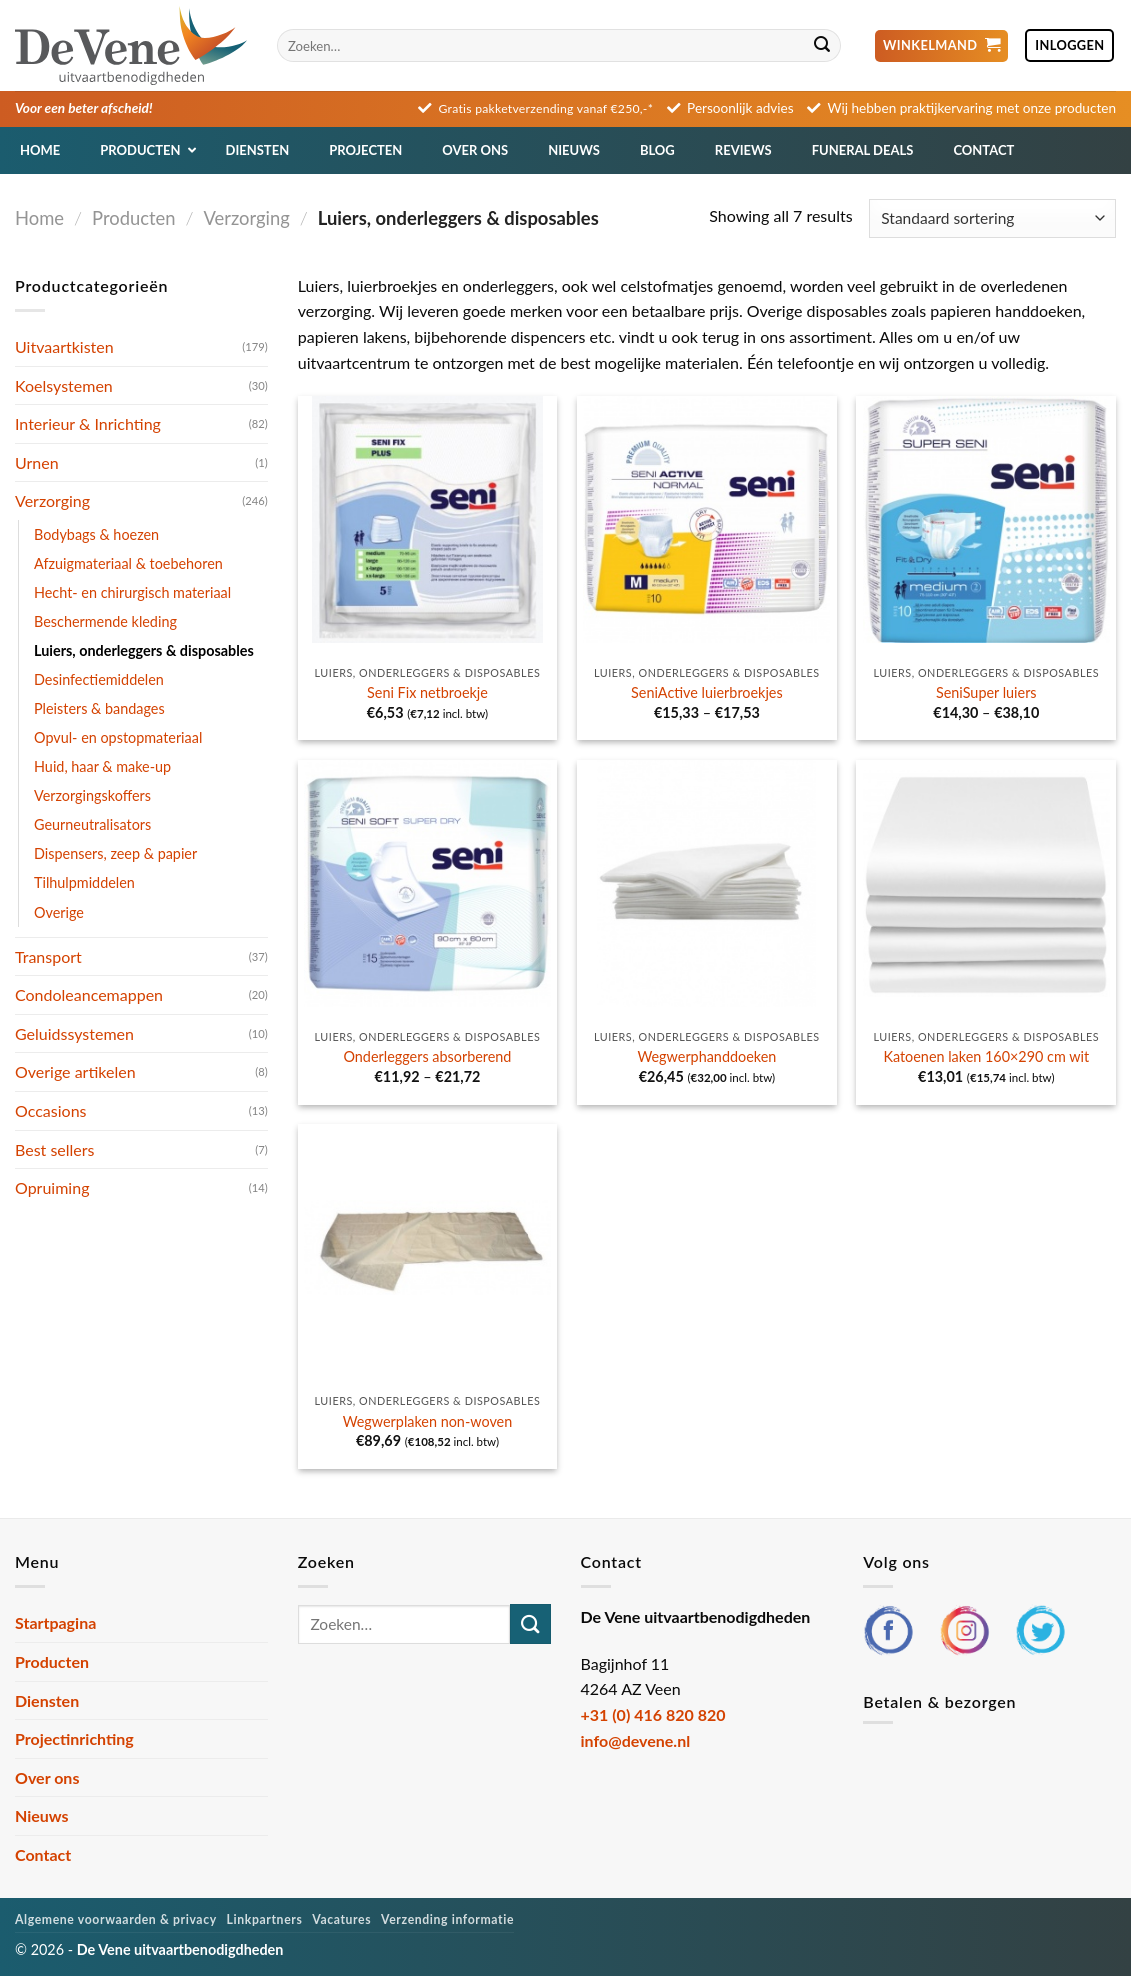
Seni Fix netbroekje (427, 692)
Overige (59, 912)
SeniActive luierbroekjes (707, 692)
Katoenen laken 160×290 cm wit (986, 1056)
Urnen (37, 462)
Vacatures (341, 1919)
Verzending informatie (447, 1919)
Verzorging (247, 218)
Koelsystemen (64, 385)
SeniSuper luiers (986, 692)
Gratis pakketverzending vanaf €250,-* (546, 108)
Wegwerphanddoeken (706, 1056)
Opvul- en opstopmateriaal (118, 737)
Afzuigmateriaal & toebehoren (128, 563)
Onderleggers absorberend (427, 1056)
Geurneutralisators (92, 824)
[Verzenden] (822, 46)
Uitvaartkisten (64, 346)
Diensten (47, 1700)
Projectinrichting (74, 1738)
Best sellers (55, 1149)
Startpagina (55, 1622)
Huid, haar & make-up (102, 766)
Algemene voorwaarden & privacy (116, 1919)
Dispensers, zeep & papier (115, 853)
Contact (43, 1854)
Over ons (47, 1777)
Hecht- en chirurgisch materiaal (132, 592)
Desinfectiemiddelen (99, 679)
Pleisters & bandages (99, 708)
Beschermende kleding (105, 621)
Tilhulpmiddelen (84, 882)
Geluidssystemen (74, 1033)
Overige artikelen (75, 1071)
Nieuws (42, 1815)
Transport (48, 956)
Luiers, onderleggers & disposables (144, 650)
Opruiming (52, 1187)
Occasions (51, 1110)
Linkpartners (265, 1919)
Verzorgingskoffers (92, 795)
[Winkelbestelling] (992, 218)
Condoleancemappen (89, 994)
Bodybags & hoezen (96, 534)
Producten (133, 218)
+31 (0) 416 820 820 (653, 1714)
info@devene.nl (636, 1740)
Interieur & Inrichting (88, 423)
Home (39, 218)
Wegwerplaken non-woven (428, 1421)
